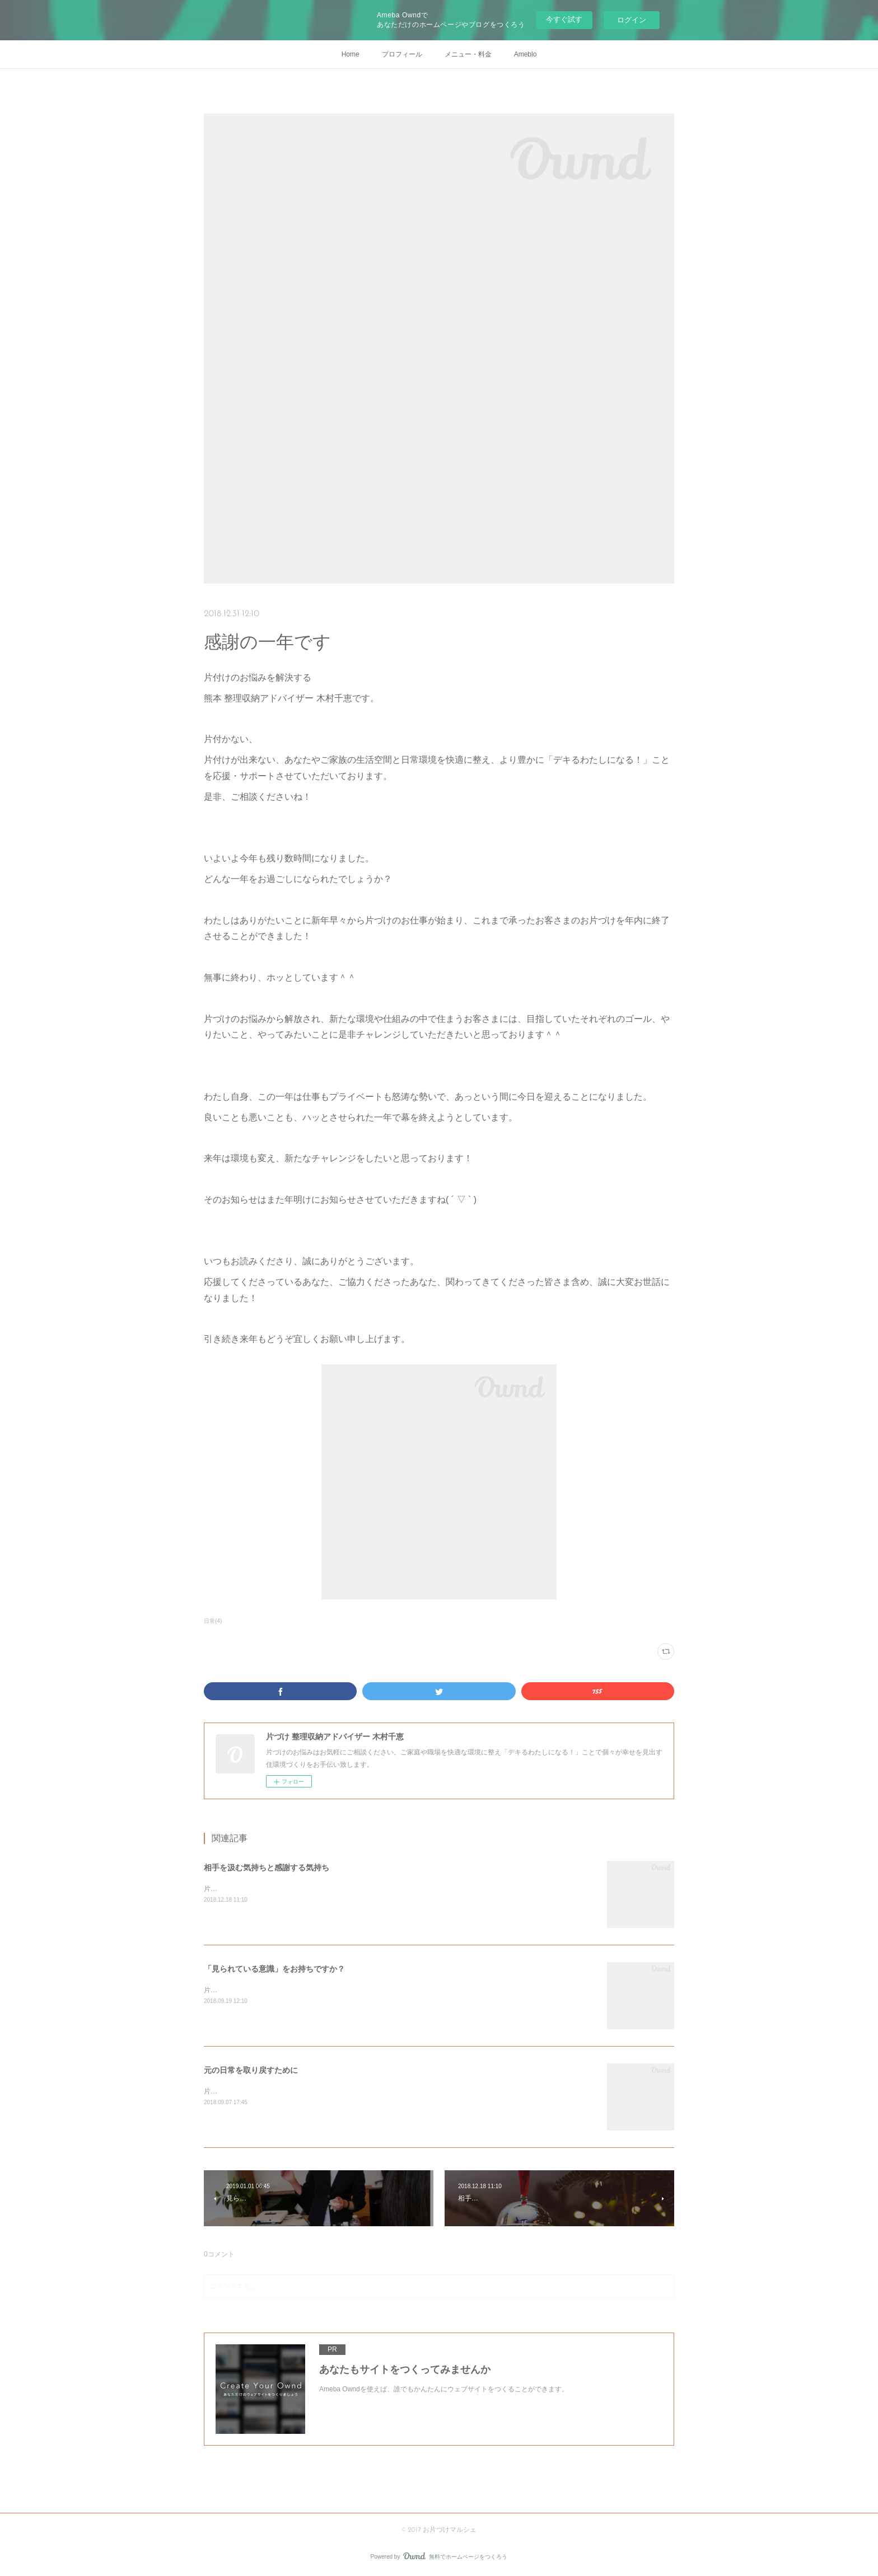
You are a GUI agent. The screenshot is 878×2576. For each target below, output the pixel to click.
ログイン (631, 20)
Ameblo (525, 54)
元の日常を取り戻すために (251, 2070)
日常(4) (213, 1621)
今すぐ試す (564, 19)
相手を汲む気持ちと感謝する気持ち (266, 1867)
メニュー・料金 (468, 54)
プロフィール (402, 54)
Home (350, 54)
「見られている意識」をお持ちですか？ (274, 1968)
